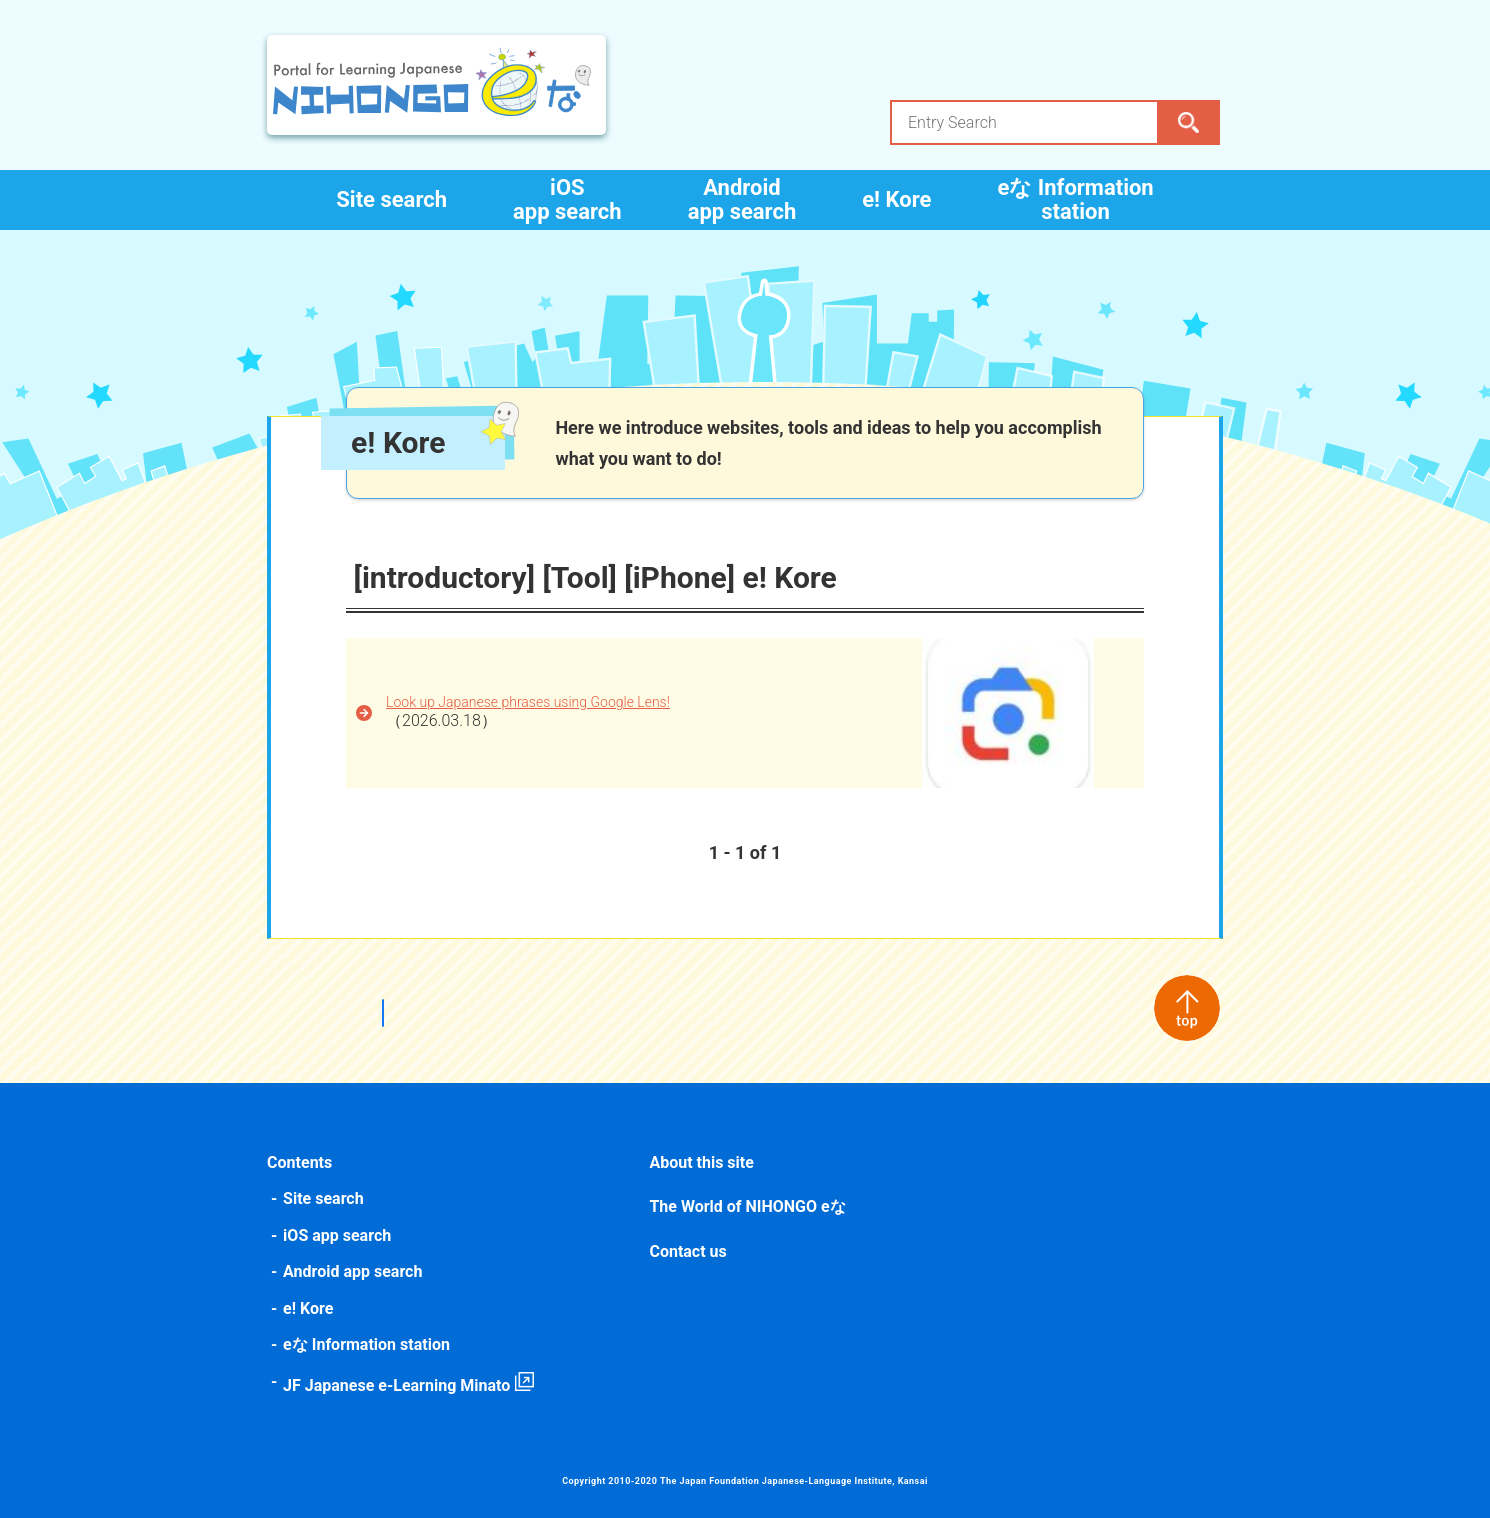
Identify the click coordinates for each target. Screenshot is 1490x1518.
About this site (702, 1162)
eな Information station (1075, 199)
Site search (391, 199)
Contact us (688, 1251)
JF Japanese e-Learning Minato (399, 1385)
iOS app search (567, 199)
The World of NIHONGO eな (748, 1206)
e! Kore (896, 199)
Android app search (742, 199)
